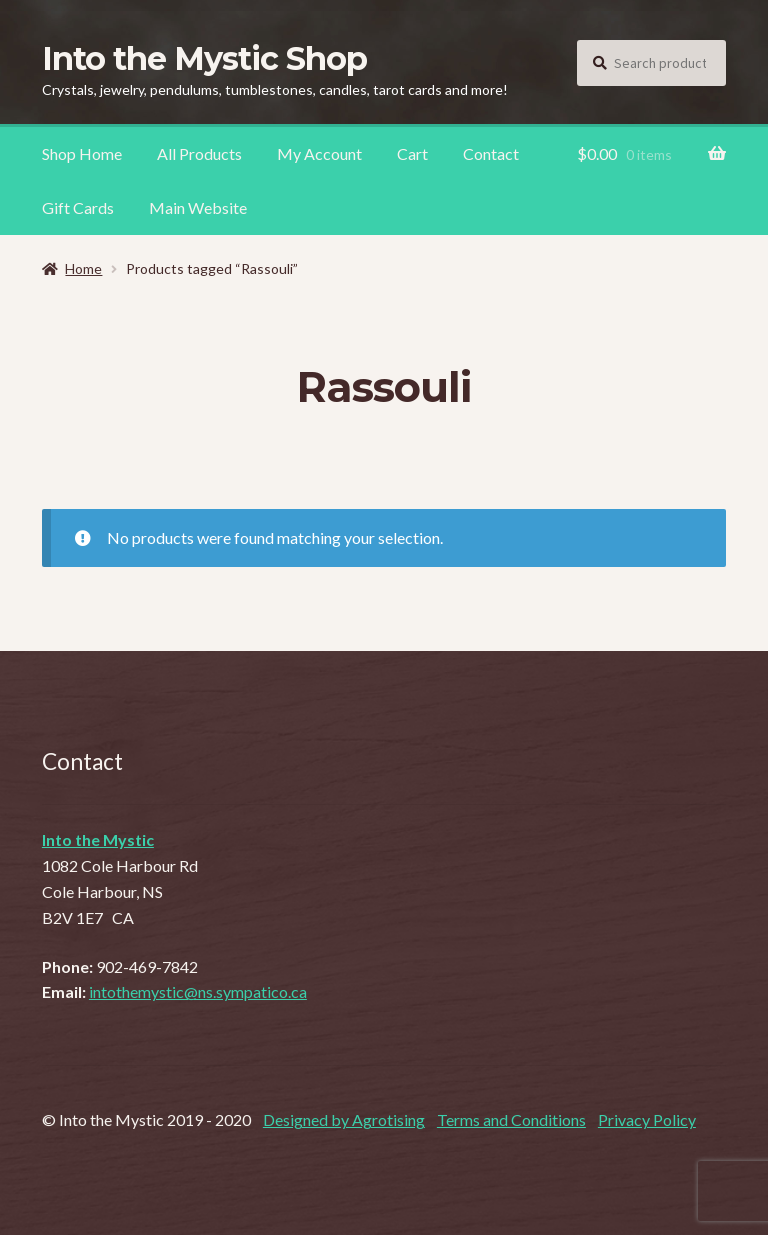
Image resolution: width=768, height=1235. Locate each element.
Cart (412, 153)
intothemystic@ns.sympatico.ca (198, 991)
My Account (319, 153)
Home (83, 268)
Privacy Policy (647, 1119)
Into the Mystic (98, 839)
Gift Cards (78, 207)
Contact (491, 153)
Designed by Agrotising (344, 1119)
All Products (199, 153)
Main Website (198, 207)
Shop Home (82, 153)
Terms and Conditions (511, 1119)
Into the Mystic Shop (204, 58)
